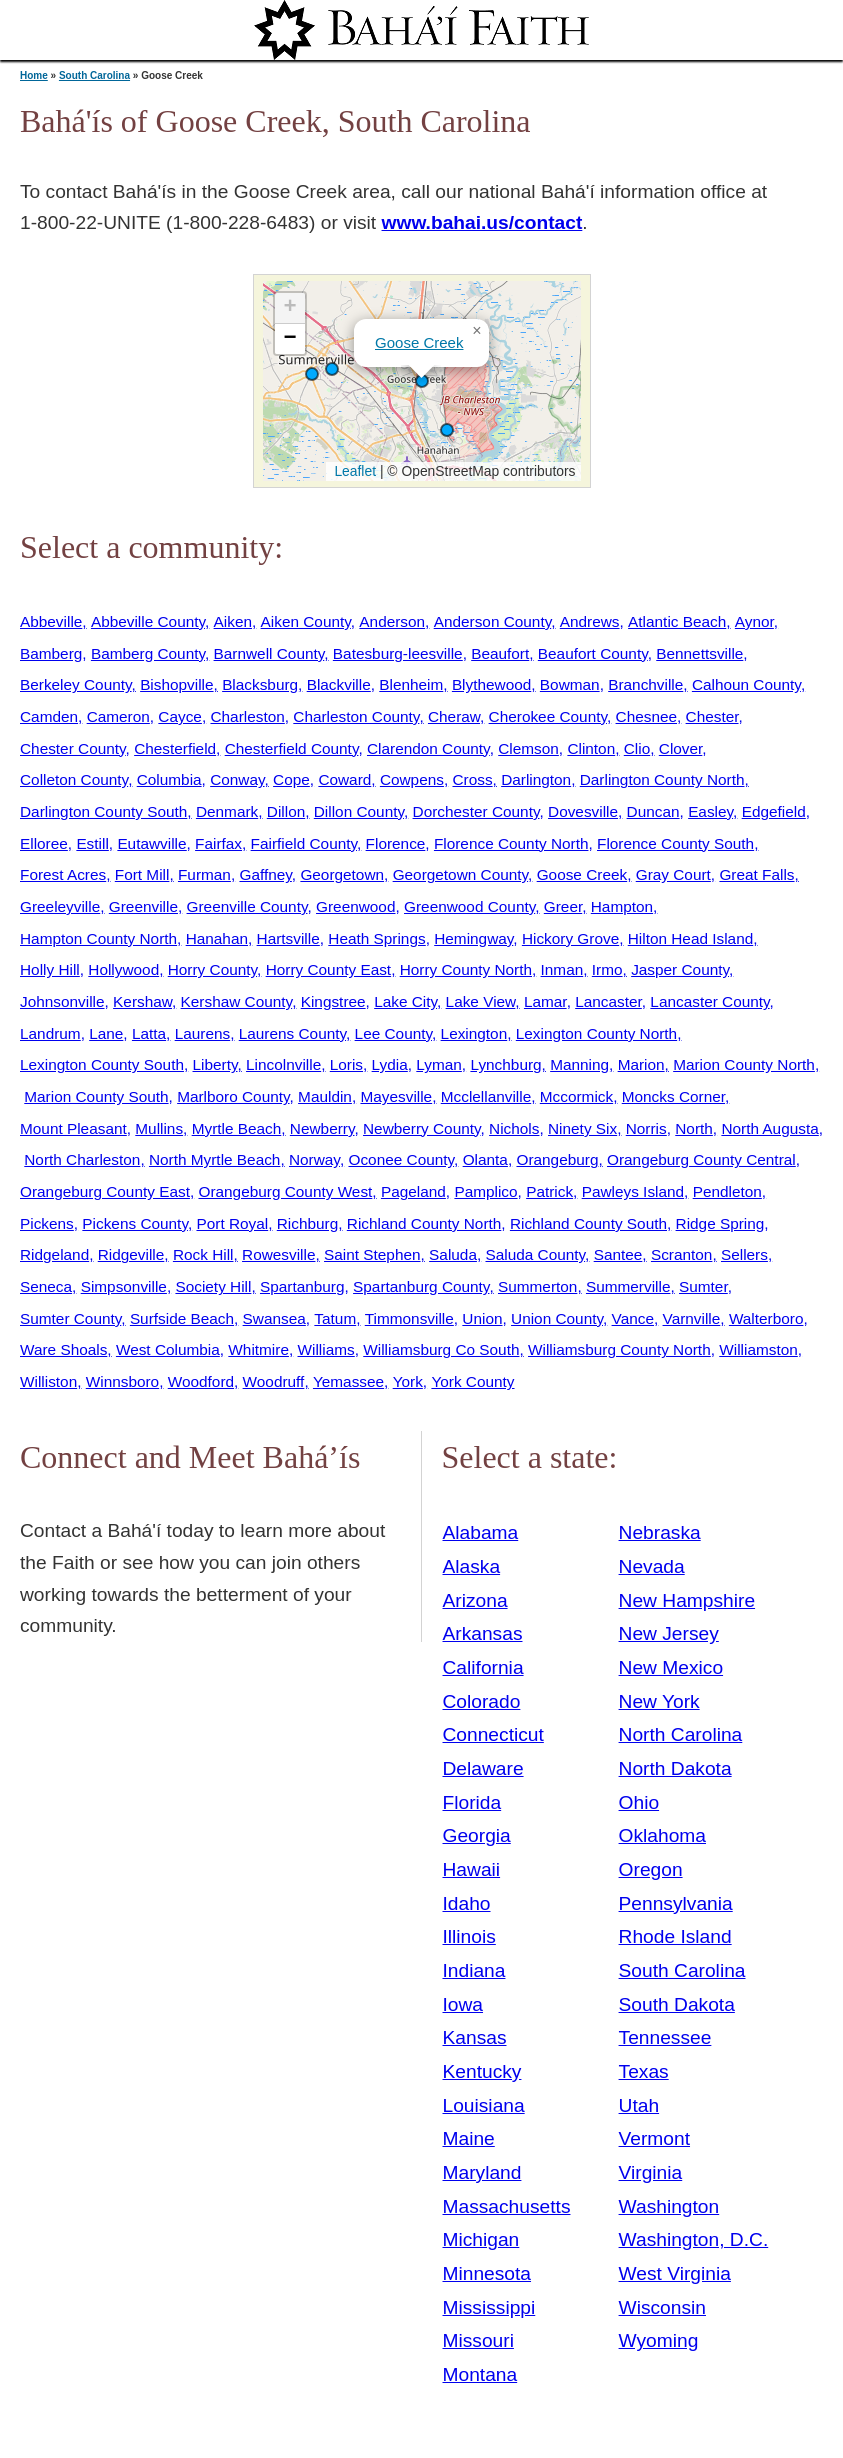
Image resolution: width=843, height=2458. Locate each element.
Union (482, 1318)
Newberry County (422, 1128)
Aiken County (306, 621)
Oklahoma (662, 1835)
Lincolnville (283, 1064)
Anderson (392, 621)
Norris (646, 1128)
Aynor (754, 621)
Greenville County (247, 906)
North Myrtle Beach (214, 1159)
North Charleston (82, 1159)
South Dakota (677, 2004)
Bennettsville (699, 653)
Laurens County (292, 1033)
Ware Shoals (63, 1349)
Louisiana (484, 2105)
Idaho (467, 1903)
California (483, 1667)
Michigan (481, 2239)
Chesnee (646, 716)
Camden (49, 716)
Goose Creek (419, 342)
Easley (710, 811)
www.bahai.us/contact (482, 222)
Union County (557, 1318)
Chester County (73, 748)
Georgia (477, 1835)
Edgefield (774, 811)
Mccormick (576, 1096)
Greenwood (355, 906)
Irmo (607, 969)
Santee (618, 1254)
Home (34, 75)
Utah (639, 2105)
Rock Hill (203, 1254)
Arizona (475, 1600)
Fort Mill (142, 874)
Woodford (201, 1381)
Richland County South (588, 1223)
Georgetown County (460, 874)
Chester (712, 716)
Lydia (390, 1064)
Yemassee (348, 1381)
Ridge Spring (720, 1223)
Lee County (393, 1033)
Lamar (545, 1001)
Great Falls (756, 874)
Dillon (286, 811)
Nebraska (660, 1532)
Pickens (47, 1223)
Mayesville (396, 1096)
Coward (344, 779)
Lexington (474, 1033)
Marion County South (96, 1096)
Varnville (692, 1318)
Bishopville (176, 684)
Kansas (475, 2037)
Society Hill (213, 1286)
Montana (480, 2374)
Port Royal (232, 1223)
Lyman (439, 1064)
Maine (469, 2138)
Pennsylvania (676, 1903)
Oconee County (401, 1159)
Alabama (481, 1532)
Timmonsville (409, 1318)
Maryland (482, 2172)
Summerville (628, 1286)
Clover (681, 748)
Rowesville (278, 1254)
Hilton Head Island (691, 938)
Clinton (591, 748)
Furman (204, 874)
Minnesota (487, 2273)
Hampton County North (98, 938)
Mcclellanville (486, 1096)
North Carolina (681, 1734)
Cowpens (412, 779)
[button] (422, 381)
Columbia (169, 779)
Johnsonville (62, 1001)
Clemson (528, 748)
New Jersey (669, 1633)
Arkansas (483, 1633)
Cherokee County (548, 716)
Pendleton (727, 1191)
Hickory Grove (570, 938)
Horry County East (328, 969)
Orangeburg (557, 1159)
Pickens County (135, 1223)
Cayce (180, 716)
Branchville (645, 684)
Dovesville (583, 811)
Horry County (212, 969)
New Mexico (671, 1667)
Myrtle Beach (237, 1128)
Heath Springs (376, 938)
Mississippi (489, 2307)
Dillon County (359, 811)
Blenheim (411, 684)
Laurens (203, 1033)
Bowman (570, 684)
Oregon (651, 1869)
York (408, 1381)
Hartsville (288, 938)
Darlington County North (662, 779)
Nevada (652, 1566)
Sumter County (70, 1318)
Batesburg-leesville (398, 653)
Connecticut (493, 1734)
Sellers (744, 1254)
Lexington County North (596, 1033)
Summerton (537, 1286)
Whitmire (258, 1349)
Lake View (481, 1001)
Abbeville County (148, 621)
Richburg (307, 1223)
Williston (48, 1381)
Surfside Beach (182, 1318)
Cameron (118, 716)
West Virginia (675, 2273)
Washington (669, 2206)
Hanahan (217, 938)
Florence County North (511, 843)
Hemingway (473, 938)
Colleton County (74, 779)
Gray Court (673, 874)
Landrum (50, 1033)
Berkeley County (76, 684)
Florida (472, 1802)
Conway (237, 779)
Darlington (536, 779)
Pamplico (485, 1191)
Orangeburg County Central (701, 1159)
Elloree (44, 843)
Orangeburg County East (105, 1191)
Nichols (514, 1128)
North (694, 1128)
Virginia (651, 2172)
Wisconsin (662, 2307)
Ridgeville (131, 1254)
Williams (326, 1349)
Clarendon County (428, 748)
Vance (633, 1318)
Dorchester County (476, 811)
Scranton (681, 1254)
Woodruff (274, 1381)
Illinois (469, 1936)
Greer (563, 906)
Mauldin (325, 1096)
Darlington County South (103, 811)
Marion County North (744, 1064)
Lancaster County (709, 1001)
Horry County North (466, 969)
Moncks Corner (673, 1096)
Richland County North (424, 1223)
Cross (472, 779)
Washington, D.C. (694, 2239)
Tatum (335, 1318)
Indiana (474, 1970)
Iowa (463, 2004)
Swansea (274, 1318)
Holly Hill (50, 969)
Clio (637, 748)
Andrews (590, 621)
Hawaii (472, 1869)
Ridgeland (54, 1254)
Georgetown (342, 874)
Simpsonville (124, 1286)
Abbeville (51, 621)
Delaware (483, 1768)
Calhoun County (746, 684)
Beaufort (500, 653)
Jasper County (680, 969)
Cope (291, 779)
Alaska (472, 1566)
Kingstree (333, 1001)
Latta (149, 1033)
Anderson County (493, 621)
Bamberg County (148, 653)
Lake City (405, 1001)
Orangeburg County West (285, 1191)
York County (472, 1381)
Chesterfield (175, 748)
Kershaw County (237, 1001)
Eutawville (151, 843)
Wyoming (659, 2340)
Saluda (453, 1254)
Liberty (215, 1064)
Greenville (143, 906)
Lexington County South (102, 1064)
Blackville (339, 684)
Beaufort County (593, 653)
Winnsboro (122, 1381)
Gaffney (265, 874)
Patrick (549, 1191)
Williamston (758, 1349)
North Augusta (769, 1128)
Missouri (478, 2340)
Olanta (485, 1159)
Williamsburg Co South (441, 1349)
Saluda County (535, 1254)
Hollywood (123, 969)
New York (659, 1701)
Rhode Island (675, 1936)
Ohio (639, 1802)
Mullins (159, 1128)
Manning (579, 1064)
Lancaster (608, 1001)
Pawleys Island (633, 1191)
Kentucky (482, 2071)
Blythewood (491, 684)
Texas (644, 2071)
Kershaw (142, 1001)
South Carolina (94, 75)
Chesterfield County (292, 748)
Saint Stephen (372, 1254)
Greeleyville (60, 906)
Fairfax (218, 843)
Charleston (247, 716)
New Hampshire (687, 1600)
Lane (106, 1033)
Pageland (413, 1191)
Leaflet (353, 471)
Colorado (482, 1701)
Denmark (227, 811)
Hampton (622, 906)
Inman (562, 969)
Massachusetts (507, 2206)
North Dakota (675, 1768)
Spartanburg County (421, 1286)
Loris (346, 1064)
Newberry (322, 1128)
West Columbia (168, 1349)
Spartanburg (302, 1286)
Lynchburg (505, 1064)
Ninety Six (582, 1128)
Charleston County (356, 716)
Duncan (653, 811)
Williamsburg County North (619, 1349)
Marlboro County (233, 1096)
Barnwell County (269, 653)
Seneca (46, 1286)
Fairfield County (304, 843)
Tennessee (665, 2037)
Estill (92, 843)
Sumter (703, 1286)
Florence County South (675, 843)
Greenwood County (469, 906)
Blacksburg (260, 684)
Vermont (654, 2138)
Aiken (233, 621)
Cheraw (454, 716)
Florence (396, 843)
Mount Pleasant (73, 1128)
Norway (314, 1159)
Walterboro (766, 1318)
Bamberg (51, 653)
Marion (641, 1064)
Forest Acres (63, 874)
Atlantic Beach (677, 621)
